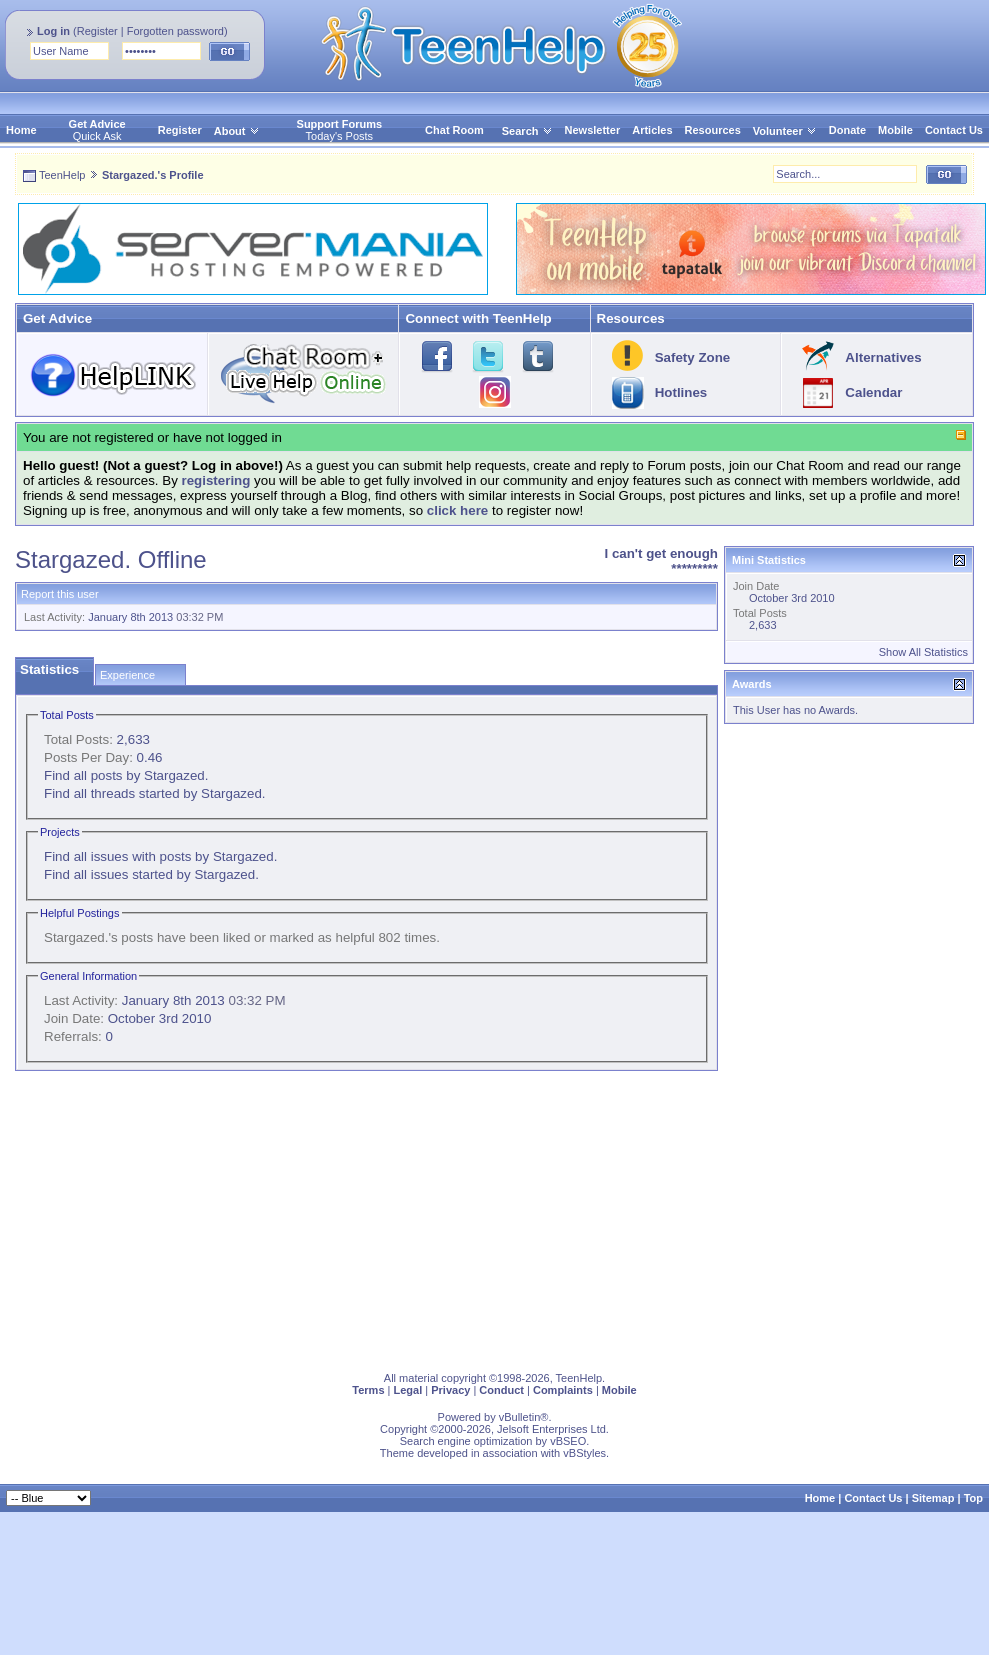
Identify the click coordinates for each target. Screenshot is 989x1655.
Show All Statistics (923, 652)
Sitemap (933, 1498)
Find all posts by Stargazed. (126, 775)
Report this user (60, 594)
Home (21, 130)
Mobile (895, 130)
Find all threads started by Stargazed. (155, 793)
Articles (652, 130)
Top (973, 1498)
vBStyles (584, 1453)
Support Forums (340, 124)
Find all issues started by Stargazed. (151, 874)
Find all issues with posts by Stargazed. (160, 856)
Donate (847, 130)
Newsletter (593, 130)
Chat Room (454, 130)
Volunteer (778, 131)
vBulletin (520, 1417)
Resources (713, 130)
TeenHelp (62, 175)
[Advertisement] (327, 1217)
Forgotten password (175, 31)
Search (527, 131)
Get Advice (97, 124)
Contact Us (954, 130)
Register (97, 31)
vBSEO (568, 1441)
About (230, 131)
